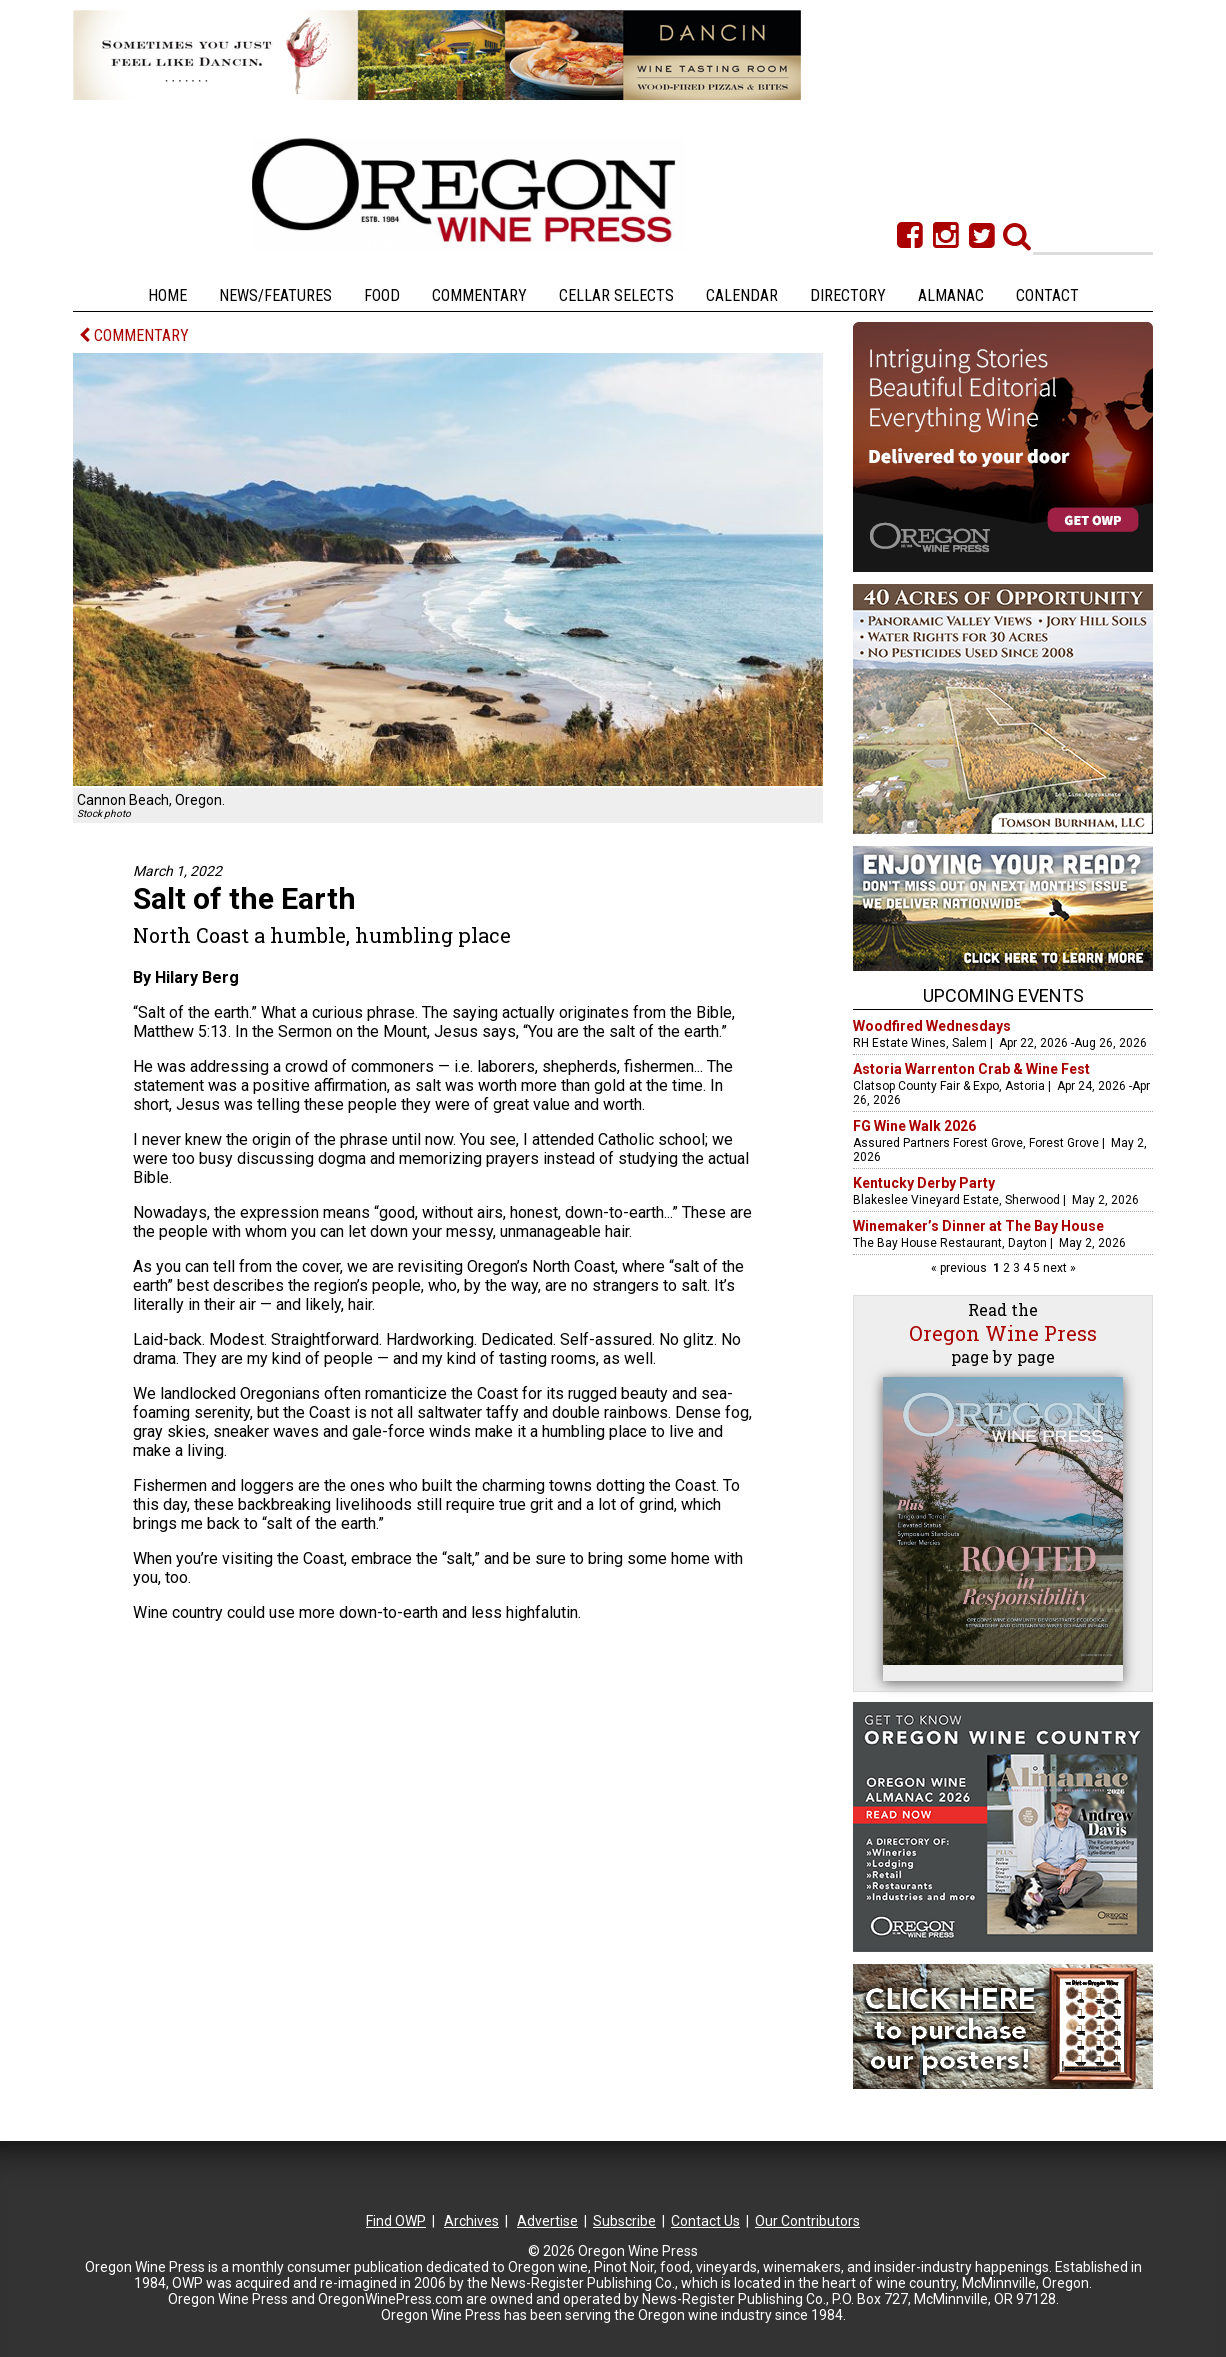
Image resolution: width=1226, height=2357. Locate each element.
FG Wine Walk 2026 (914, 1126)
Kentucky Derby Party (924, 1183)
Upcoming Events (1003, 995)
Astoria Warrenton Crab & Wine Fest (971, 1069)
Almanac (951, 295)
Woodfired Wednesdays (932, 1026)
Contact (1047, 295)
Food (382, 295)
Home (167, 295)
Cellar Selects (616, 295)
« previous (960, 1268)
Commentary (479, 295)
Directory (848, 295)
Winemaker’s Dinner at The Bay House (978, 1226)
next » (1058, 1268)
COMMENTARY (134, 335)
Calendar (742, 295)
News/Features (275, 295)
